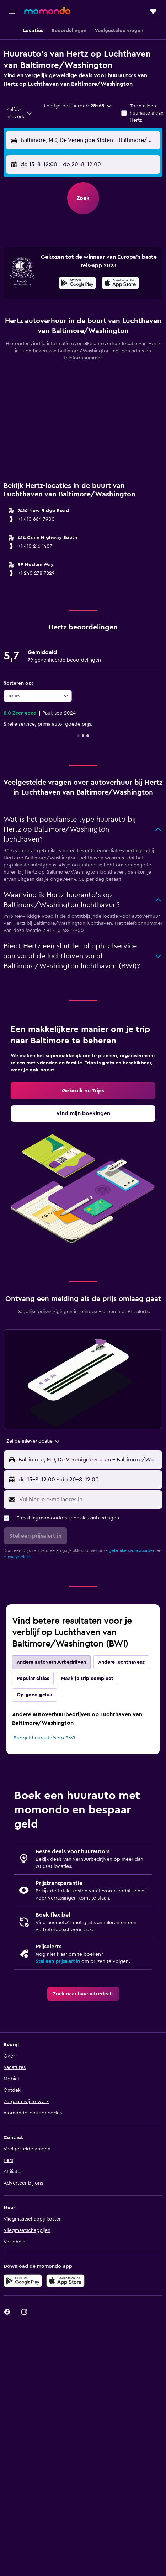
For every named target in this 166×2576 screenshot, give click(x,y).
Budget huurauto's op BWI (44, 1737)
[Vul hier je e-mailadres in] (89, 1500)
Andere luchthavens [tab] (121, 1662)
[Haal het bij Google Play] (77, 284)
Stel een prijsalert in (58, 1961)
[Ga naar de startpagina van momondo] (47, 10)
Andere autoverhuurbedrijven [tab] (51, 1662)
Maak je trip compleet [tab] (87, 1678)
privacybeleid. (18, 1557)
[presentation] (120, 283)
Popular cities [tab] (33, 1678)
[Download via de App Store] (65, 2280)
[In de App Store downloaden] (120, 284)
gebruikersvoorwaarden (132, 1550)
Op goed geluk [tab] (34, 1694)
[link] (83, 1090)
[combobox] (20, 113)
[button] (12, 11)
